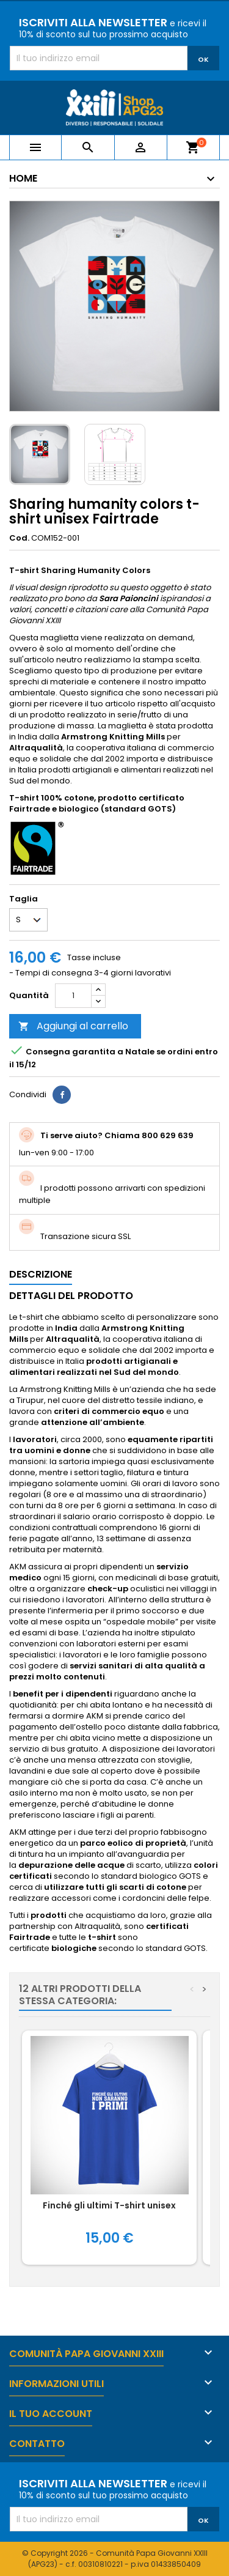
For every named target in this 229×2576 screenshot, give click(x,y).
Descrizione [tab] (40, 1274)
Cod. (19, 538)
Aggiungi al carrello (73, 1026)
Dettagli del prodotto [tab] (71, 1296)
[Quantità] (73, 995)
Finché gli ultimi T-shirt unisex (109, 2205)
